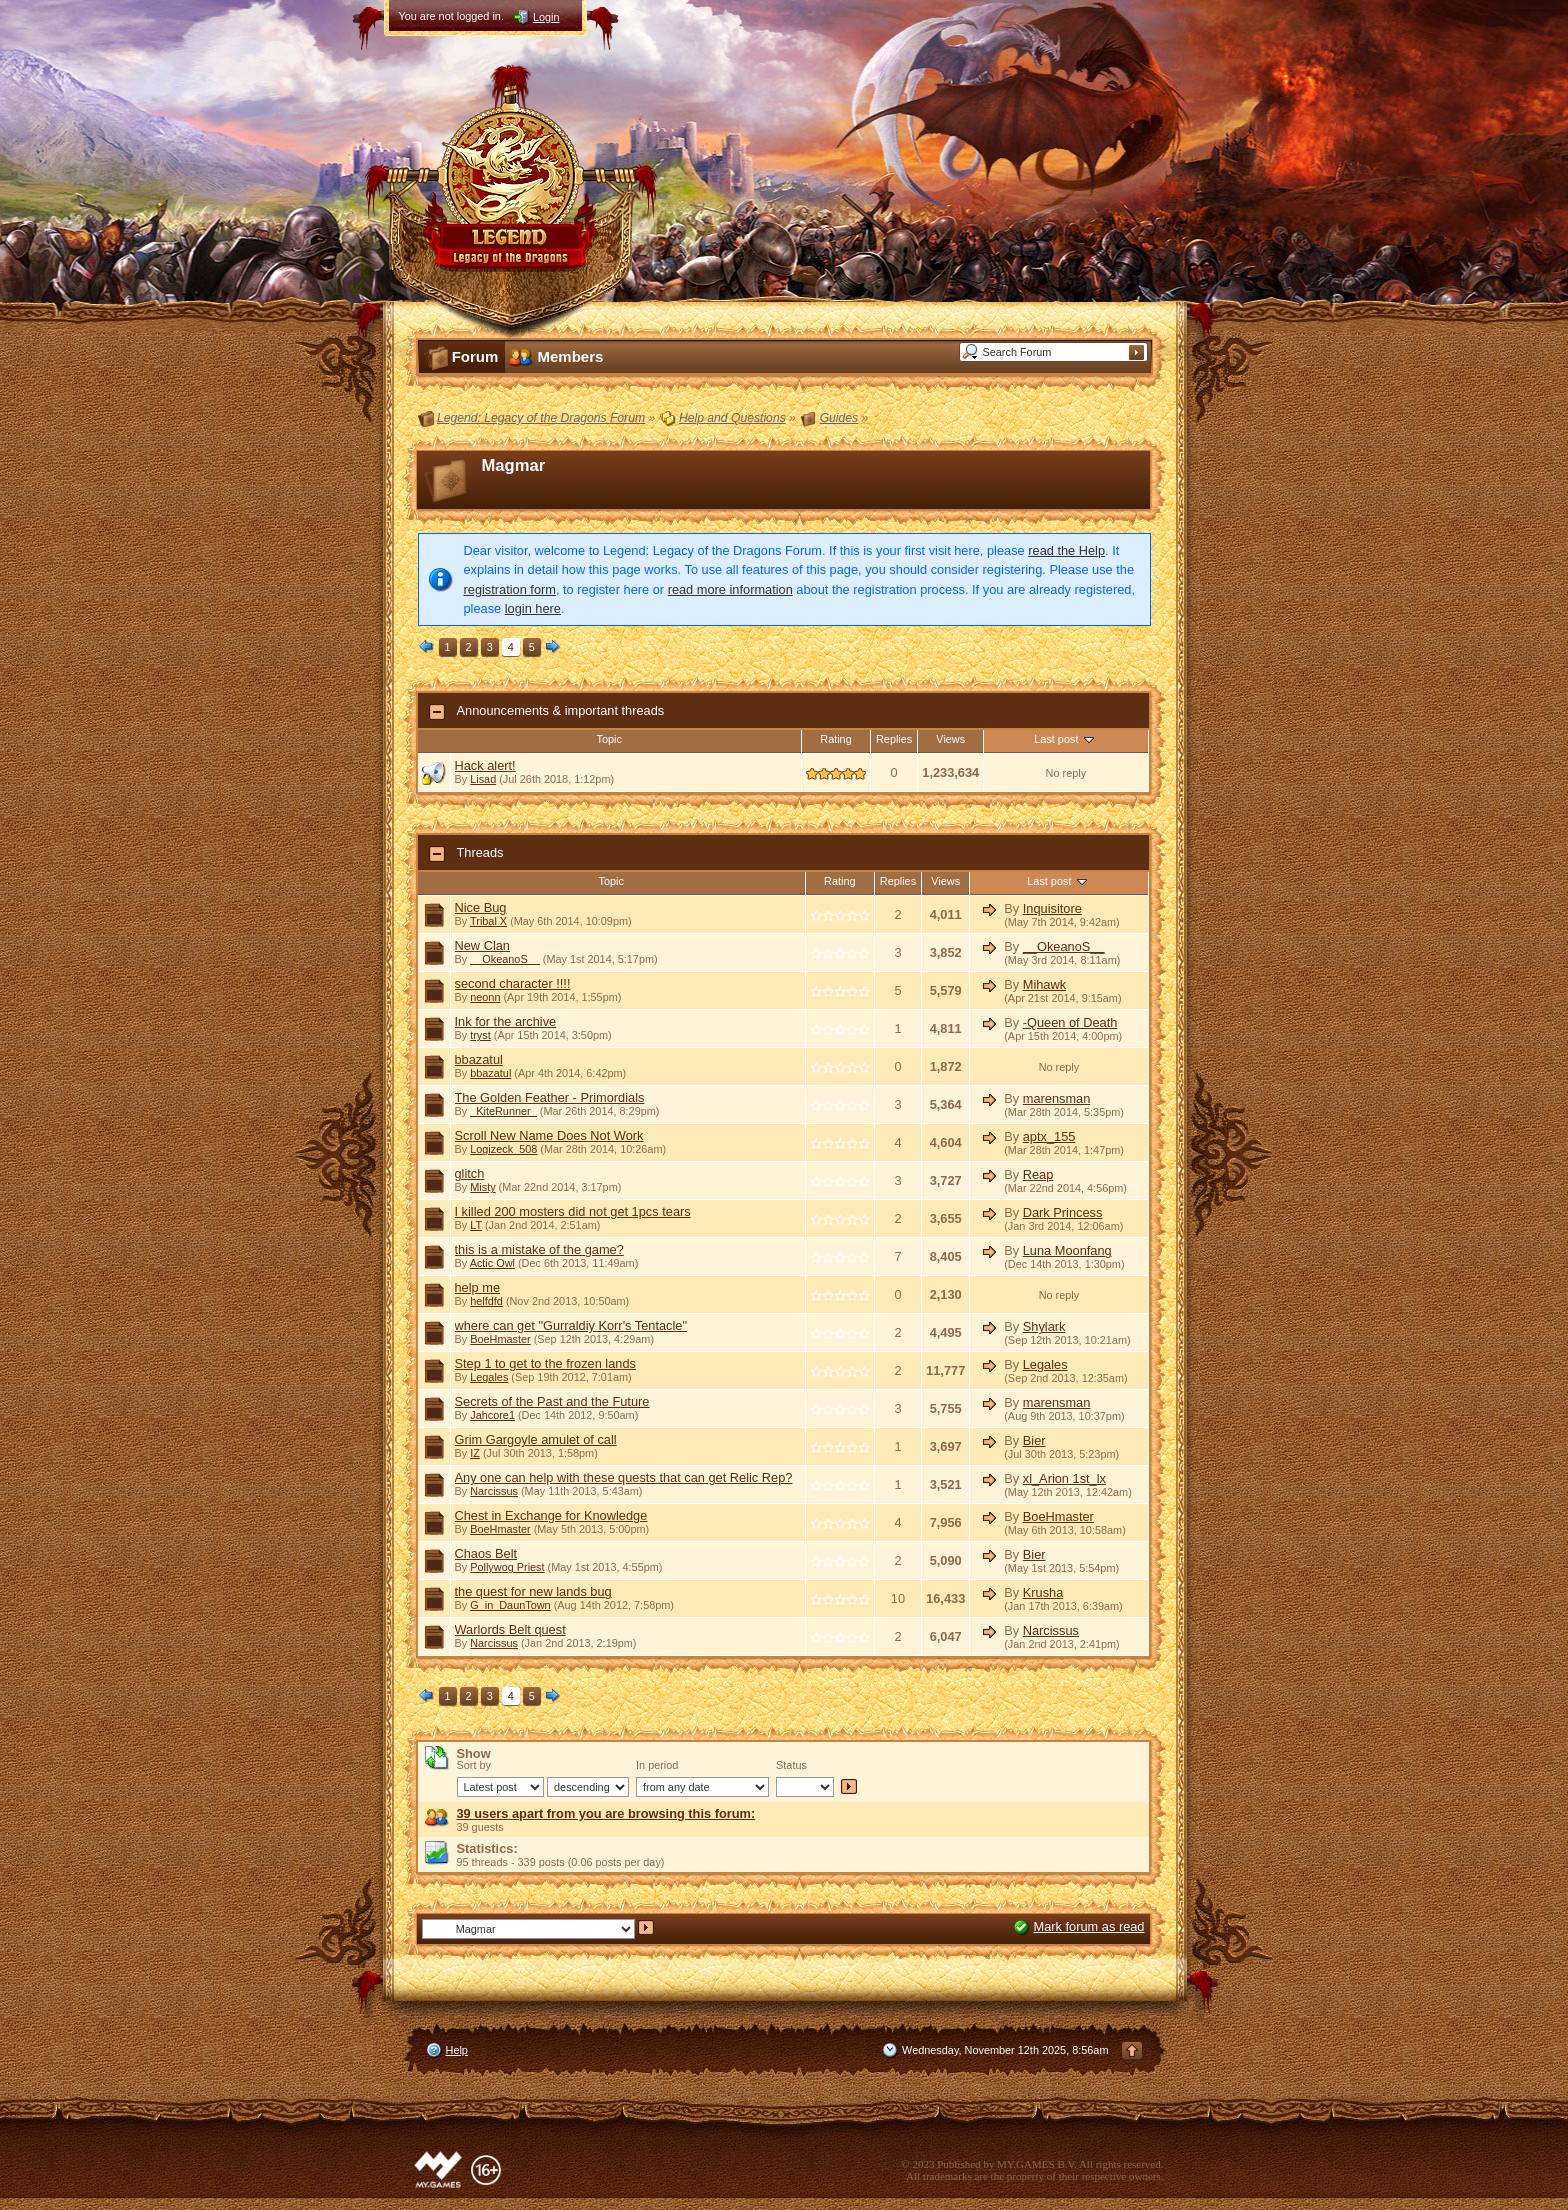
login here (533, 608)
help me (478, 1287)
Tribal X (488, 921)
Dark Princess (1063, 1212)
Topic (609, 739)
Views (950, 739)
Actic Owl (492, 1263)
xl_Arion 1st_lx (1064, 1478)
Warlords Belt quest (510, 1629)
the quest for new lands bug (533, 1591)
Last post (1065, 739)
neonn (485, 997)
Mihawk (1044, 984)
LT (476, 1225)
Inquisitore (1052, 908)
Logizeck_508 (503, 1149)
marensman (1057, 1098)
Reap (1038, 1174)
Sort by (474, 1765)
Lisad (483, 779)
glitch (470, 1173)
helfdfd (486, 1301)
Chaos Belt (486, 1553)
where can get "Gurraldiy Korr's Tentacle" (571, 1325)
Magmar (514, 465)
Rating (835, 739)
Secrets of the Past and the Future (552, 1401)
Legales (489, 1377)
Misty (482, 1187)
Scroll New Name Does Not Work (549, 1135)
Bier (1034, 1440)
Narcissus (494, 1491)
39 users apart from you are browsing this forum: (606, 1813)
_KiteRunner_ (503, 1111)
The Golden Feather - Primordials (550, 1097)
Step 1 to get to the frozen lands (545, 1363)
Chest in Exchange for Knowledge (551, 1515)
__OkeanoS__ (505, 959)
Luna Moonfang (1067, 1250)
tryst (480, 1035)
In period (657, 1765)
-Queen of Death (1070, 1022)
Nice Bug (481, 907)
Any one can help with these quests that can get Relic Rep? (624, 1477)
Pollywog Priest (507, 1567)
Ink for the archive (506, 1021)
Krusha (1043, 1592)
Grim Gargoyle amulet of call (536, 1439)
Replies (894, 739)
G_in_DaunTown (510, 1605)
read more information (730, 589)
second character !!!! (513, 983)
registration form (510, 589)
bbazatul (479, 1059)
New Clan (482, 945)
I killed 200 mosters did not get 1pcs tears (573, 1211)
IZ (475, 1453)
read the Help (1066, 550)
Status (791, 1765)
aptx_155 (1049, 1136)
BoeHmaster (500, 1339)
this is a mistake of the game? (539, 1249)
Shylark (1044, 1326)
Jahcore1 (492, 1415)
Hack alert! (485, 765)
